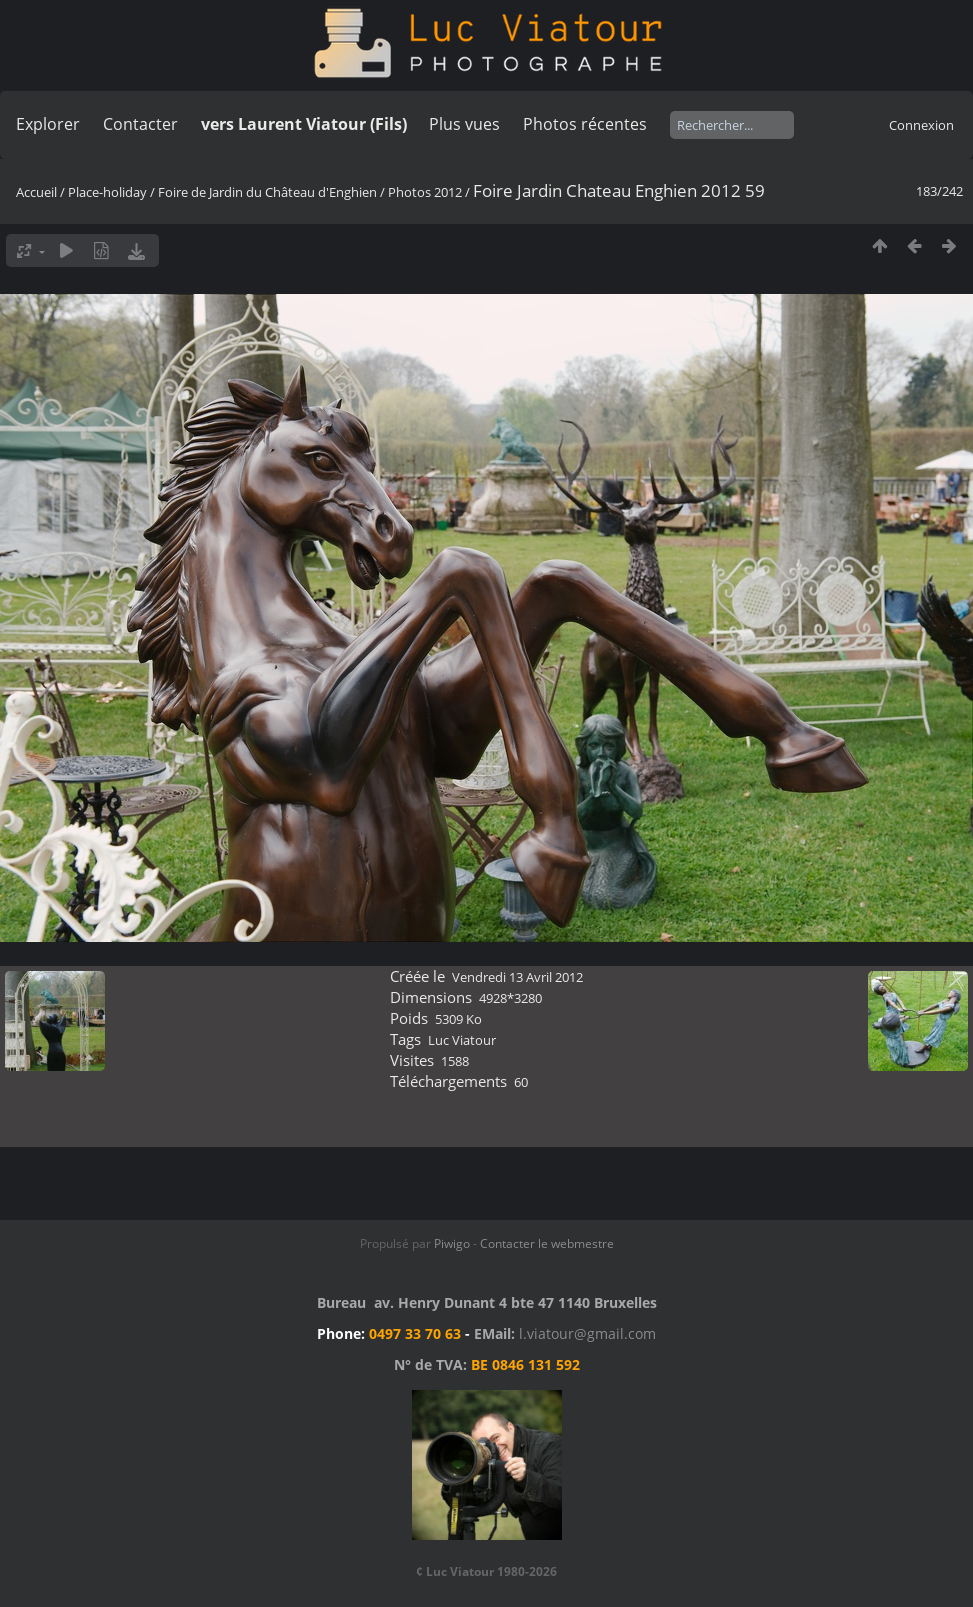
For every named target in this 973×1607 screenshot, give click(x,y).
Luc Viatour (462, 1040)
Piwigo (452, 1243)
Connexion (921, 125)
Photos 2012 (425, 192)
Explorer (48, 124)
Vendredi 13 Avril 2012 (517, 977)
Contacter (140, 124)
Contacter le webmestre (547, 1243)
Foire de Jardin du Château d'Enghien (267, 192)
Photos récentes (585, 124)
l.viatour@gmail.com (587, 1333)
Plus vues (464, 124)
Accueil (36, 192)
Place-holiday (107, 192)
